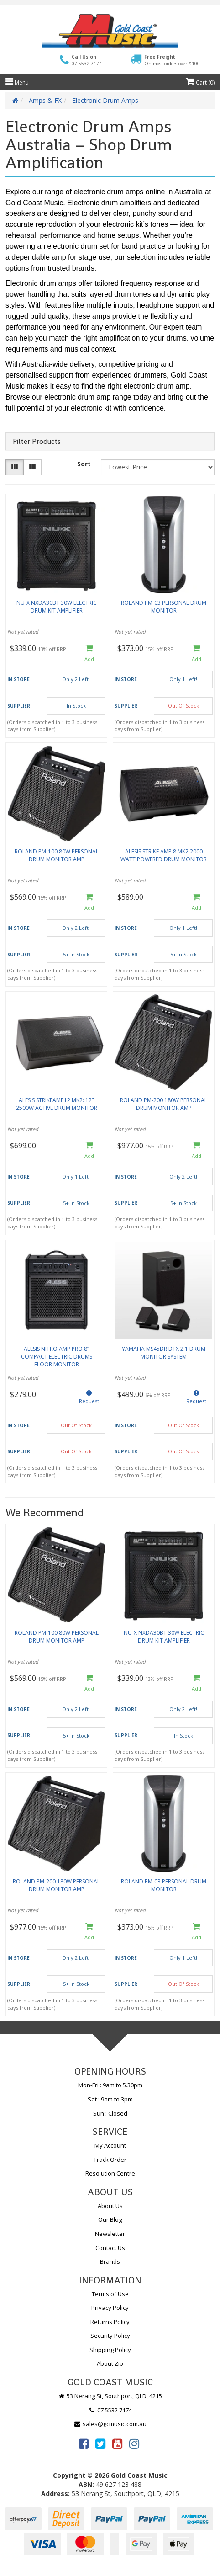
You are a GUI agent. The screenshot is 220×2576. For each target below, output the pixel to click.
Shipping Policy (110, 2350)
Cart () (200, 82)
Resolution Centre (110, 2173)
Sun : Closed (110, 2113)
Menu (17, 82)
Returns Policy (110, 2322)
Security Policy (110, 2335)
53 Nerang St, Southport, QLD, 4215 (110, 2396)
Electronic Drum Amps (105, 100)
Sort (84, 463)
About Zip (110, 2363)
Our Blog (110, 2219)
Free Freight (172, 59)
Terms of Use (110, 2294)
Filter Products (37, 441)
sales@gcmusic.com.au (110, 2424)
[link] (84, 2443)
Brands (110, 2261)
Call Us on (87, 60)
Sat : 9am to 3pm (110, 2099)
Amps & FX (45, 100)
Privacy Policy (110, 2308)
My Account (110, 2145)
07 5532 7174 (110, 2410)
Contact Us (110, 2248)
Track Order (110, 2159)
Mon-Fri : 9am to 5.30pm (110, 2085)
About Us (110, 2206)
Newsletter (110, 2233)
